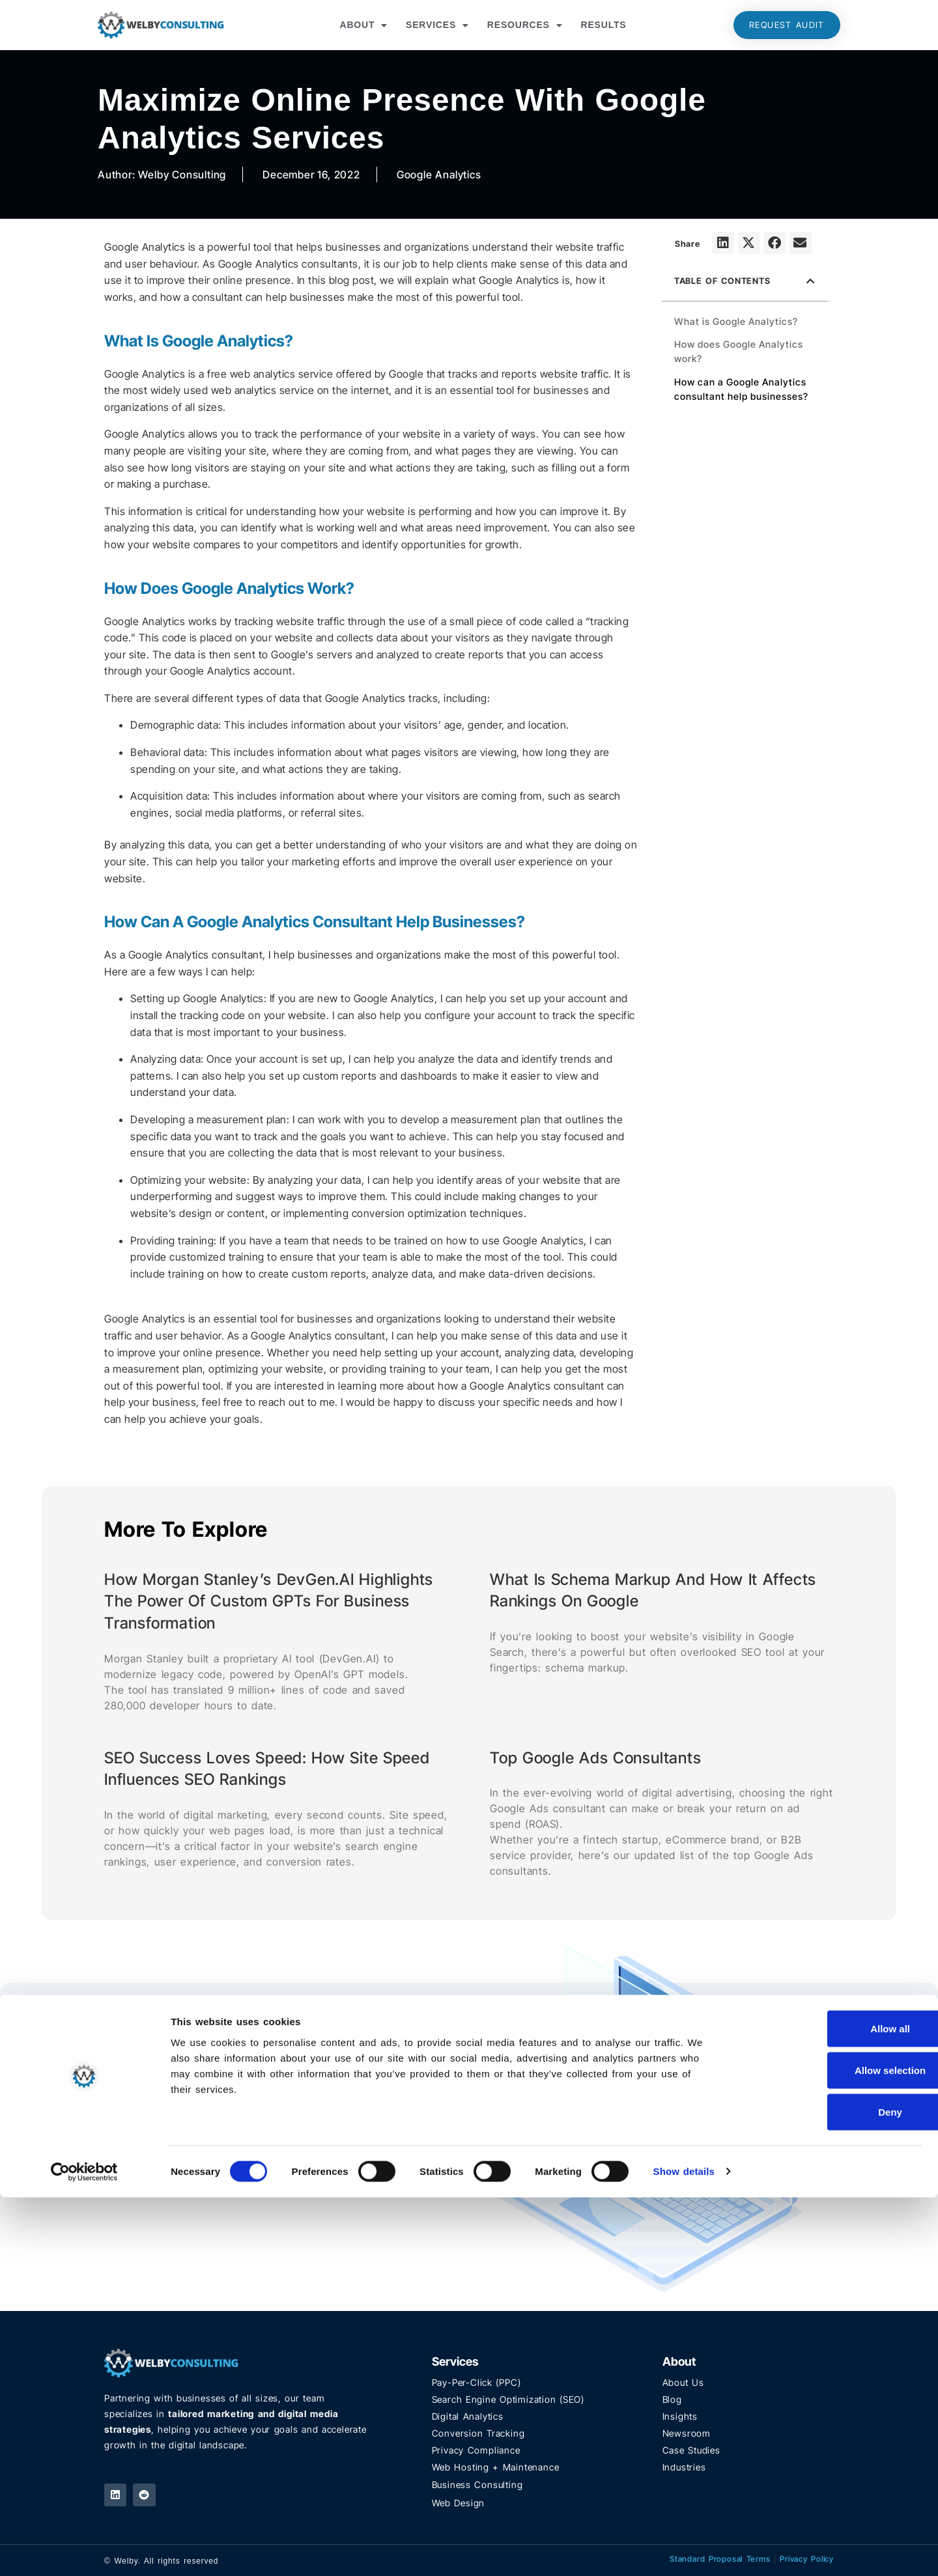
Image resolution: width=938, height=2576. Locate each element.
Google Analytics (439, 174)
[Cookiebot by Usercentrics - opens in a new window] (84, 2550)
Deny (829, 2490)
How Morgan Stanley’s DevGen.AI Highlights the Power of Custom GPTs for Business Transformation (268, 1601)
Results (604, 25)
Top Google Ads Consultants (596, 1757)
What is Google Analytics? (736, 321)
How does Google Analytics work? (738, 351)
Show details (684, 2550)
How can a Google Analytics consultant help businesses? (741, 389)
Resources (525, 25)
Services (437, 25)
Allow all (829, 2407)
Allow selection (828, 2448)
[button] (723, 243)
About (363, 25)
